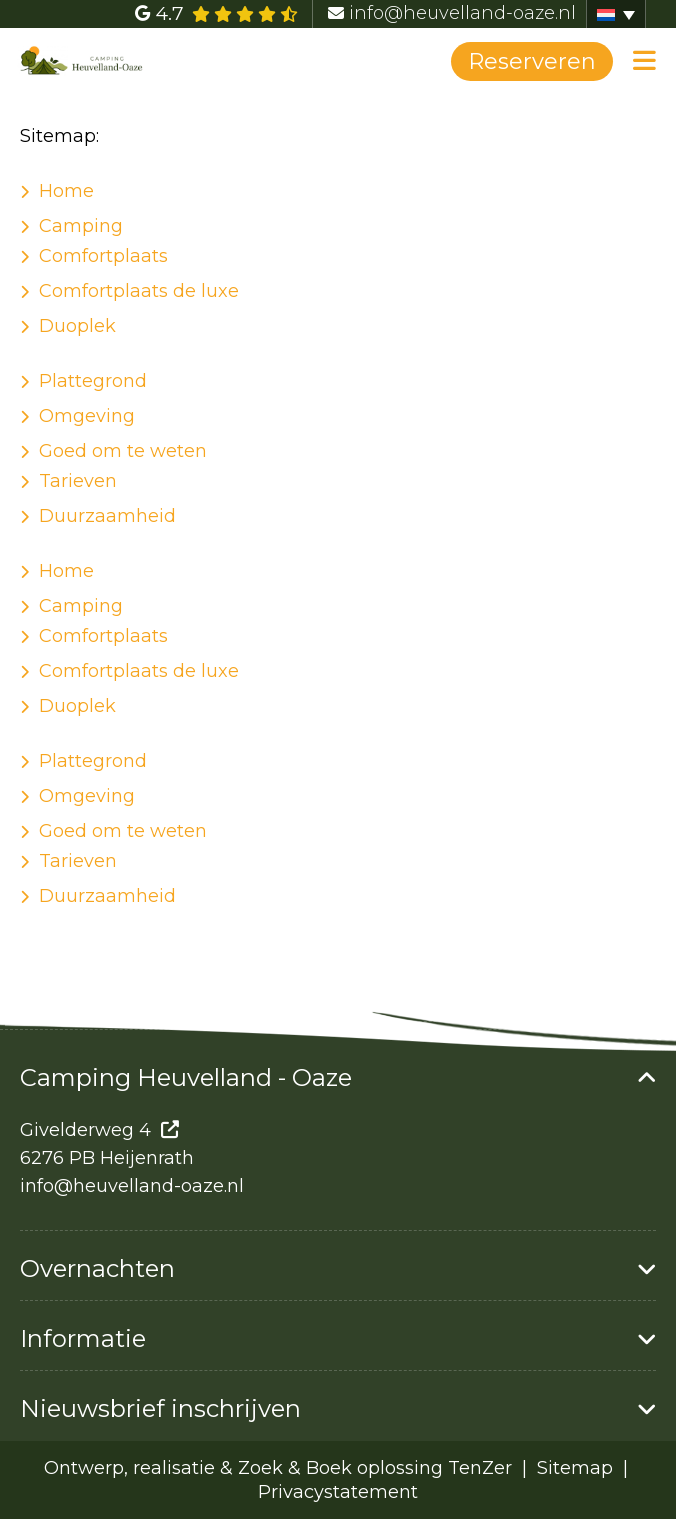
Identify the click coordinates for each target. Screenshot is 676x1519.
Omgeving (87, 416)
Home (66, 191)
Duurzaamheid (107, 516)
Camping (81, 226)
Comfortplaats (103, 256)
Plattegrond (93, 381)
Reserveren (532, 61)
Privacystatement (338, 1492)
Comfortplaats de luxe (139, 291)
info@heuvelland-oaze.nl (132, 1186)
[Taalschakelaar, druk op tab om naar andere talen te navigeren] (616, 14)
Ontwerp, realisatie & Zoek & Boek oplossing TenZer (278, 1468)
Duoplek (77, 326)
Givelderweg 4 (85, 1130)
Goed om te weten (123, 451)
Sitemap (577, 1468)
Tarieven (78, 481)
